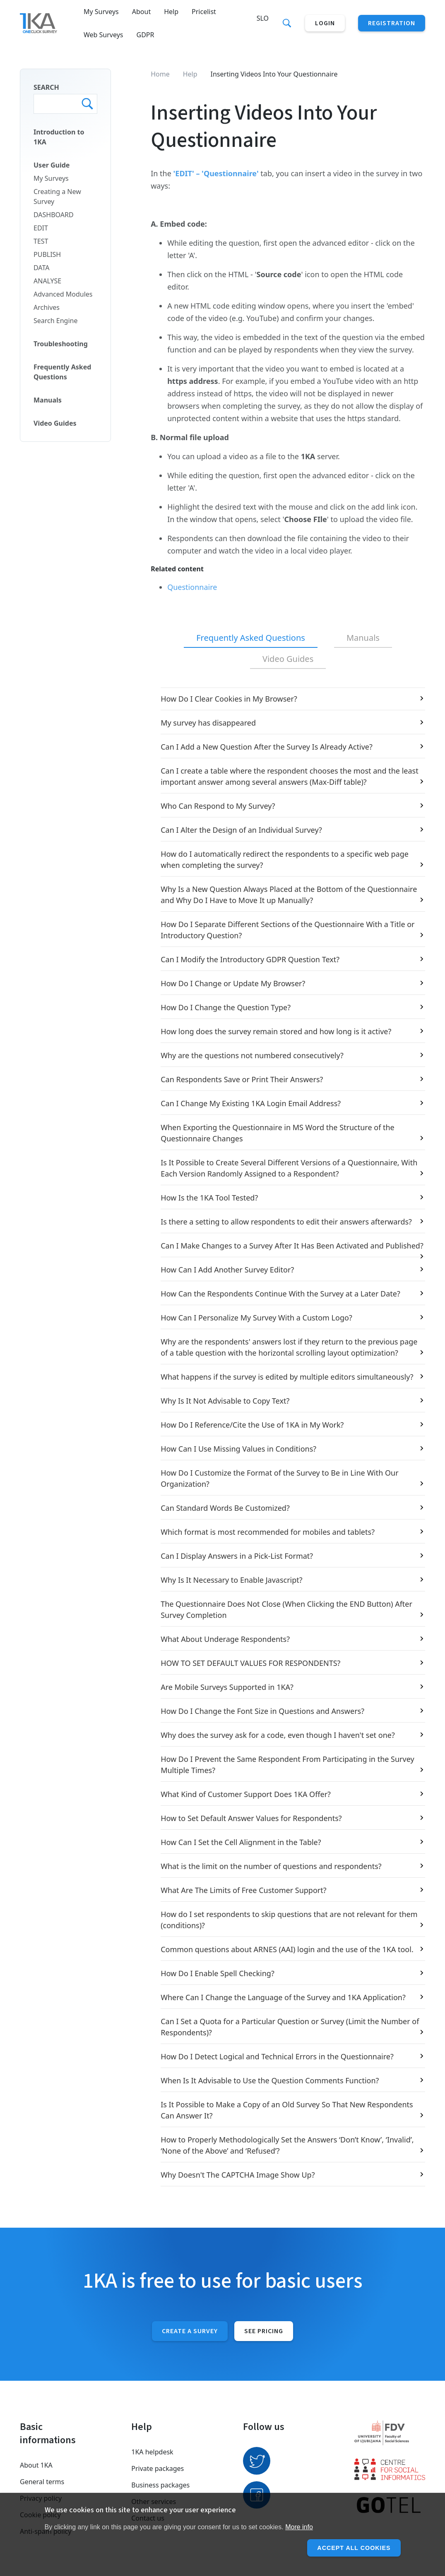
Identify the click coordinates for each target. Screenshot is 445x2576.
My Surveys (101, 11)
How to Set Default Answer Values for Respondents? (251, 1818)
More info (299, 2526)
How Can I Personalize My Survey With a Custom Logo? (256, 1318)
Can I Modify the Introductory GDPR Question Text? (250, 959)
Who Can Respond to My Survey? (218, 806)
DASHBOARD (54, 214)
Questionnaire (192, 587)
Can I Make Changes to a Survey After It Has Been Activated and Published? (292, 1246)
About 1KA (36, 2465)
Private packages (157, 2468)
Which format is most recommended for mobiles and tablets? (268, 1532)
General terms (42, 2481)
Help (171, 11)
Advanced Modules (63, 294)
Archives (47, 307)
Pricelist (204, 11)
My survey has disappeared (208, 723)
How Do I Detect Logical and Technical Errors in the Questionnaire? (277, 2056)
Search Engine (55, 320)
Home (160, 74)
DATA (41, 267)
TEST (41, 241)
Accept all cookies (350, 2547)
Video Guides (55, 423)
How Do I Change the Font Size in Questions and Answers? (262, 1711)
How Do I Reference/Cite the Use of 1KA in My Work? (252, 1425)
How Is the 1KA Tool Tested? (209, 1198)
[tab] (251, 638)
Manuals (48, 400)
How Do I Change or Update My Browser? (233, 983)
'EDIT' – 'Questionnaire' (216, 173)
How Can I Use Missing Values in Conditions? (238, 1449)
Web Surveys (103, 34)
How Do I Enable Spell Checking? (217, 1973)
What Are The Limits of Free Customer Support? (243, 1890)
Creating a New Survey (57, 196)
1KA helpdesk (152, 2451)
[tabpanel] (288, 1437)
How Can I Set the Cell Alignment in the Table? (241, 1842)
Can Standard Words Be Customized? (225, 1508)
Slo (263, 18)
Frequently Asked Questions (62, 371)
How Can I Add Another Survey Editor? (227, 1270)
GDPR (145, 34)
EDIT (41, 227)
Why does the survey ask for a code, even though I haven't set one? (278, 1735)
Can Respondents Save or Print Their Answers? (242, 1079)
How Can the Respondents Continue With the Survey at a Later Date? (280, 1294)
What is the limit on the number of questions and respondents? (271, 1866)
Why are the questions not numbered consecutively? (252, 1055)
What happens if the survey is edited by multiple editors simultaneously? (287, 1377)
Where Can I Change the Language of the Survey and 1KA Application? (283, 1997)
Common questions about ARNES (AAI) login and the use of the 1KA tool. (287, 1949)
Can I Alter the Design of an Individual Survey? (241, 830)
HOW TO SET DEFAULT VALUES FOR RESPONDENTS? (250, 1663)
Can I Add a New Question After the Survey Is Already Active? (267, 747)
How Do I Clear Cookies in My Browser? (229, 699)
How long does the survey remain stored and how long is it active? (276, 1031)
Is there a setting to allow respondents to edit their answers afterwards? (286, 1222)
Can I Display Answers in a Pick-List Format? (237, 1556)
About (141, 11)
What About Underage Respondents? (225, 1639)
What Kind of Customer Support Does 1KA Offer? (246, 1794)
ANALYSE (47, 280)
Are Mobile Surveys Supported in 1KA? (227, 1687)
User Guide (52, 165)
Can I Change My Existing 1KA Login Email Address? (251, 1103)
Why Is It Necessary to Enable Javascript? (231, 1580)
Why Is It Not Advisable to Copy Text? (225, 1401)
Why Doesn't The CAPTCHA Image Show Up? (238, 2175)
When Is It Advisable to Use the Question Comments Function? (270, 2080)
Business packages (160, 2485)
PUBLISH (47, 254)
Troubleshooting (61, 343)
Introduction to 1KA (59, 136)
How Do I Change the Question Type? (226, 1007)
